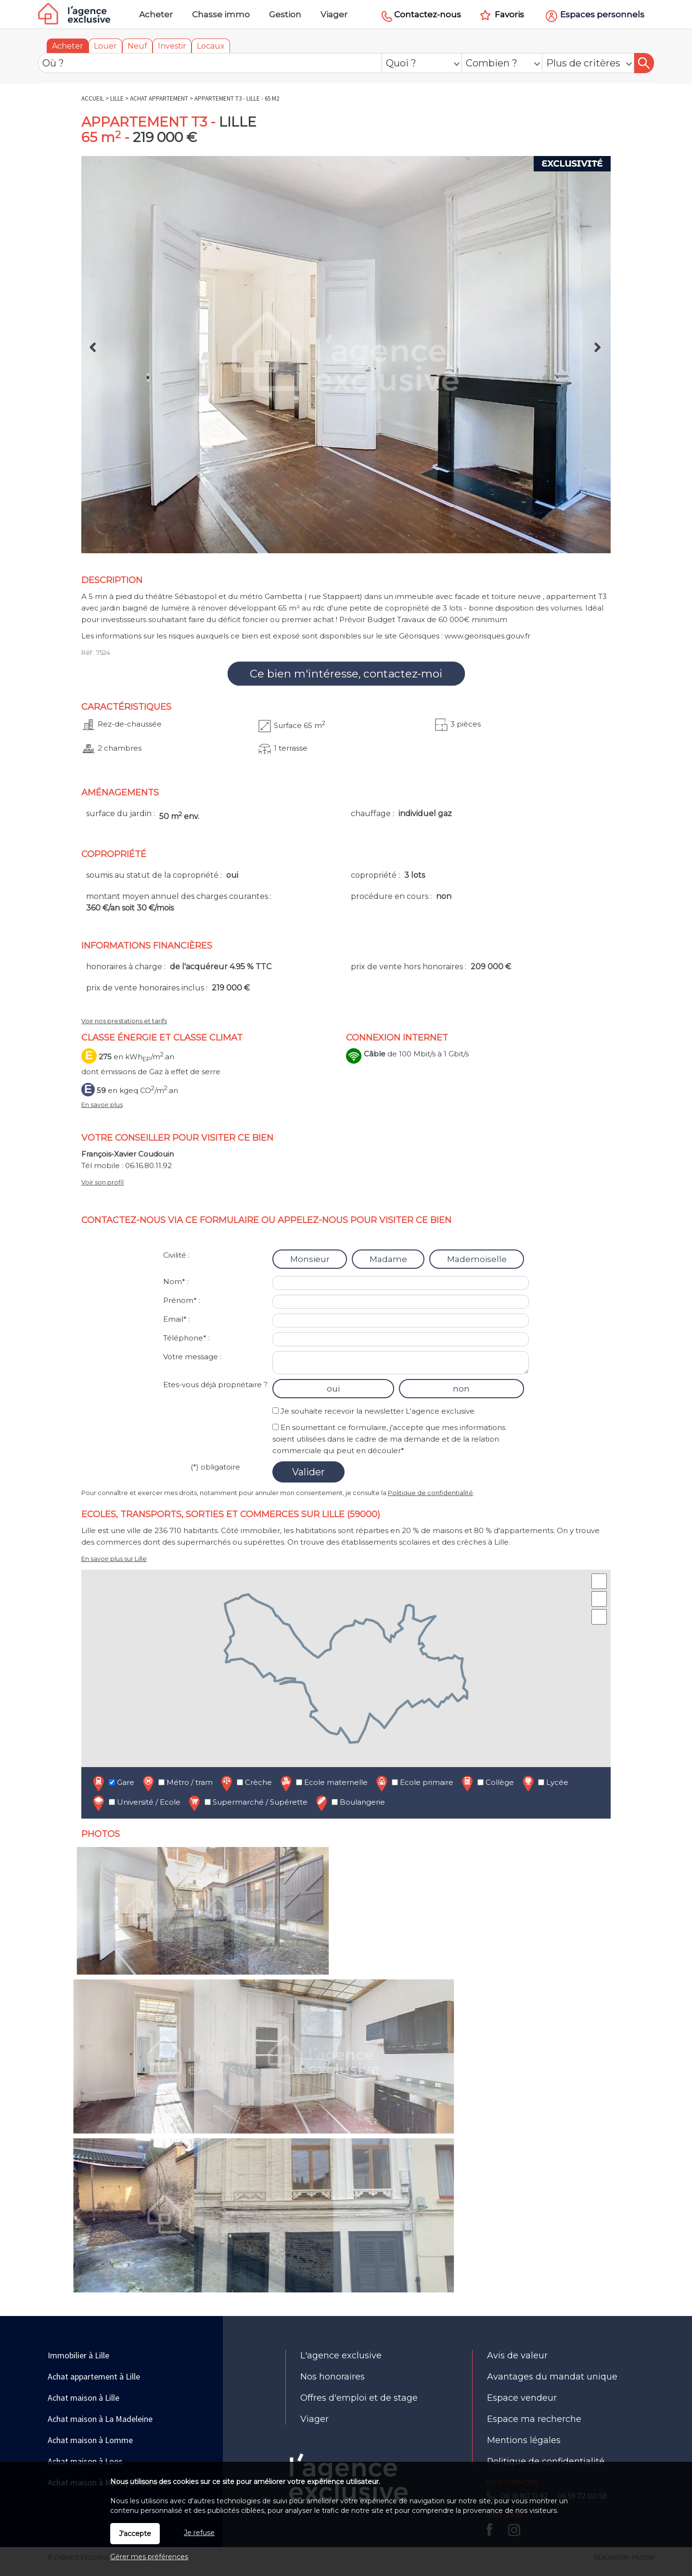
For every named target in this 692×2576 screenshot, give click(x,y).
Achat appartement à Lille (94, 2376)
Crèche (245, 1783)
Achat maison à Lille (83, 2397)
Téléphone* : (186, 1337)
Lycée (544, 1783)
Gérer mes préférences (149, 2556)
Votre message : (192, 1356)
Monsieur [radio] (310, 1259)
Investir (172, 46)
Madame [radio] (388, 1259)
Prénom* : (181, 1300)
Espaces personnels (602, 14)
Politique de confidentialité (430, 1492)
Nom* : (176, 1281)
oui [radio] (333, 1388)
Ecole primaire (413, 1783)
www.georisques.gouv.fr (487, 635)
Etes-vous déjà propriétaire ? (215, 1384)
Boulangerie (349, 1803)
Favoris (509, 14)
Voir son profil (102, 1182)
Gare (112, 1783)
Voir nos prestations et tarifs (124, 1021)
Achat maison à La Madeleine (100, 2418)
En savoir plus (102, 1104)
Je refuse (199, 2532)
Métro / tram (177, 1783)
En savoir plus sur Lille (114, 1558)
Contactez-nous (427, 14)
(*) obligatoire (215, 1466)
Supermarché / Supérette (247, 1803)
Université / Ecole (135, 1803)
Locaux (211, 46)
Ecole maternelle (323, 1783)
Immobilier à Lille (78, 2355)
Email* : (176, 1319)
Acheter (67, 46)
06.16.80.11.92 (148, 1165)
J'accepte (135, 2533)
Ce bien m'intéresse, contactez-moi (346, 673)
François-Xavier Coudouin (127, 1153)
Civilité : (176, 1255)
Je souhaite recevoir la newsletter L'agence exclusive (377, 1411)
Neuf (137, 46)
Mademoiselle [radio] (477, 1259)
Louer (105, 46)
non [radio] (461, 1388)
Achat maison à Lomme (90, 2440)
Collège (487, 1783)
